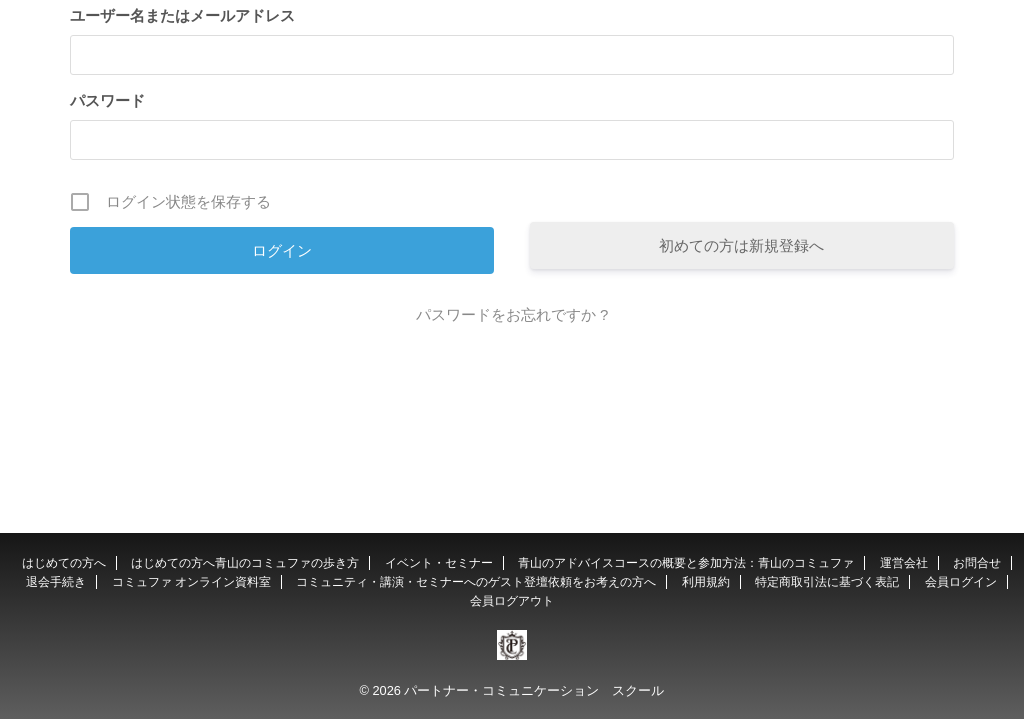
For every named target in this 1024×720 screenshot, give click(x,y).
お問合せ (977, 563)
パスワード (107, 100)
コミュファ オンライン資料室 (191, 582)
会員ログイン (961, 582)
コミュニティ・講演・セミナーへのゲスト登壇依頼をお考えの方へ (476, 582)
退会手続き (56, 582)
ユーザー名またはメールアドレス (182, 15)
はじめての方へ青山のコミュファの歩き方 (245, 563)
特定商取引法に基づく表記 (827, 582)
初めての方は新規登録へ (741, 245)
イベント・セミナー (439, 563)
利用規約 (706, 582)
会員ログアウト (512, 601)
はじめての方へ (64, 563)
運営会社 (904, 563)
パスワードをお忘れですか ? (512, 314)
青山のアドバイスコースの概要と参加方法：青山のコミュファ (686, 563)
